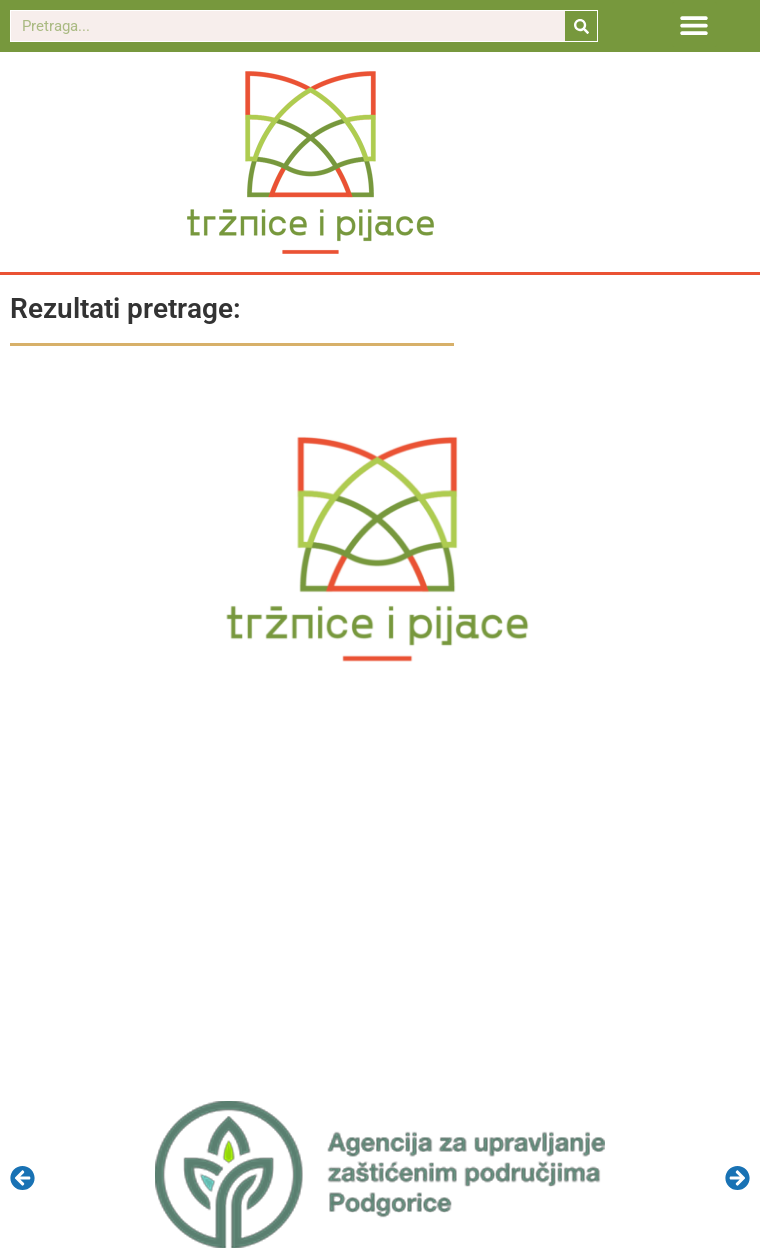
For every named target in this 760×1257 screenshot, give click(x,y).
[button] (694, 24)
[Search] (581, 26)
